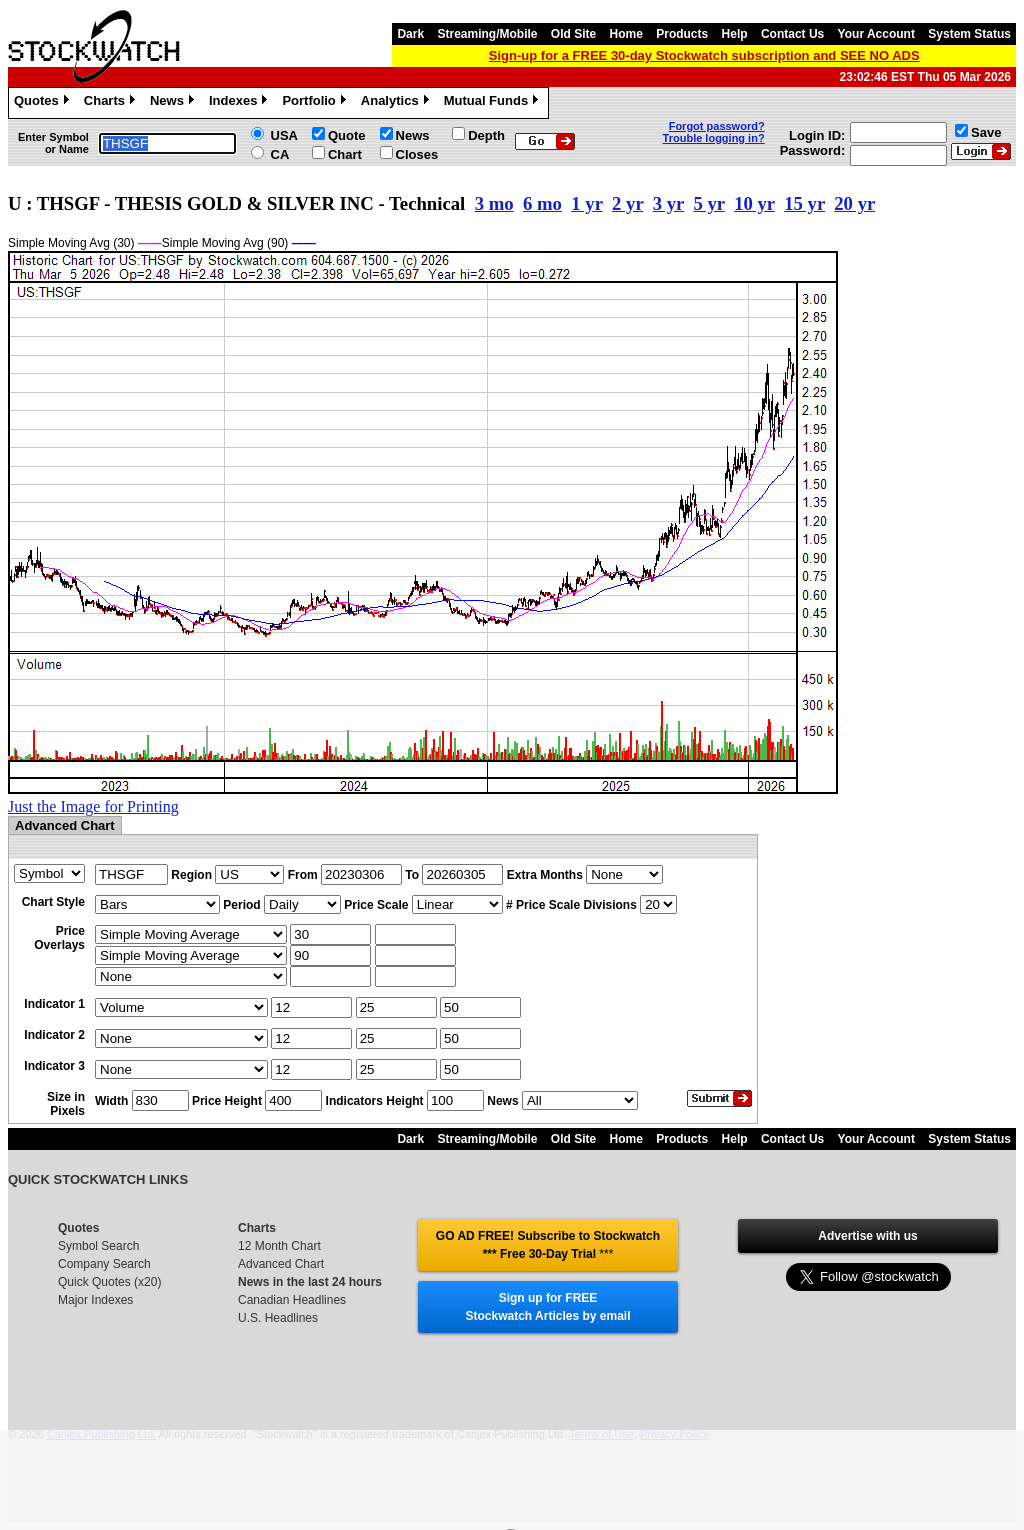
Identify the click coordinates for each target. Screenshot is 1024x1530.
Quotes (44, 103)
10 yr (754, 203)
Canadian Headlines (292, 1300)
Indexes (240, 103)
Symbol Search (98, 1246)
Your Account (876, 34)
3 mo (494, 203)
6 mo (542, 203)
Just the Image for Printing (93, 806)
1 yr (586, 203)
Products (682, 34)
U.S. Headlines (278, 1318)
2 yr (627, 203)
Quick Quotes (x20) (109, 1282)
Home (626, 34)
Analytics (397, 103)
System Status (969, 34)
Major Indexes (95, 1300)
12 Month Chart (279, 1246)
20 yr (854, 203)
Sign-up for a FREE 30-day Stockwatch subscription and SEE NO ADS (704, 55)
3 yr (668, 203)
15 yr (804, 203)
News (174, 103)
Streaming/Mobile (487, 34)
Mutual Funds (494, 103)
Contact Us (792, 34)
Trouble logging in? (714, 138)
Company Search (104, 1264)
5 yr (708, 203)
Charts (112, 103)
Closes (417, 154)
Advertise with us (867, 1236)
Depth (486, 135)
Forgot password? (717, 126)
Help (735, 34)
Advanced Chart (281, 1264)
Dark (410, 34)
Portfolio (316, 103)
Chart (345, 154)
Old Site (573, 34)
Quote (347, 135)
